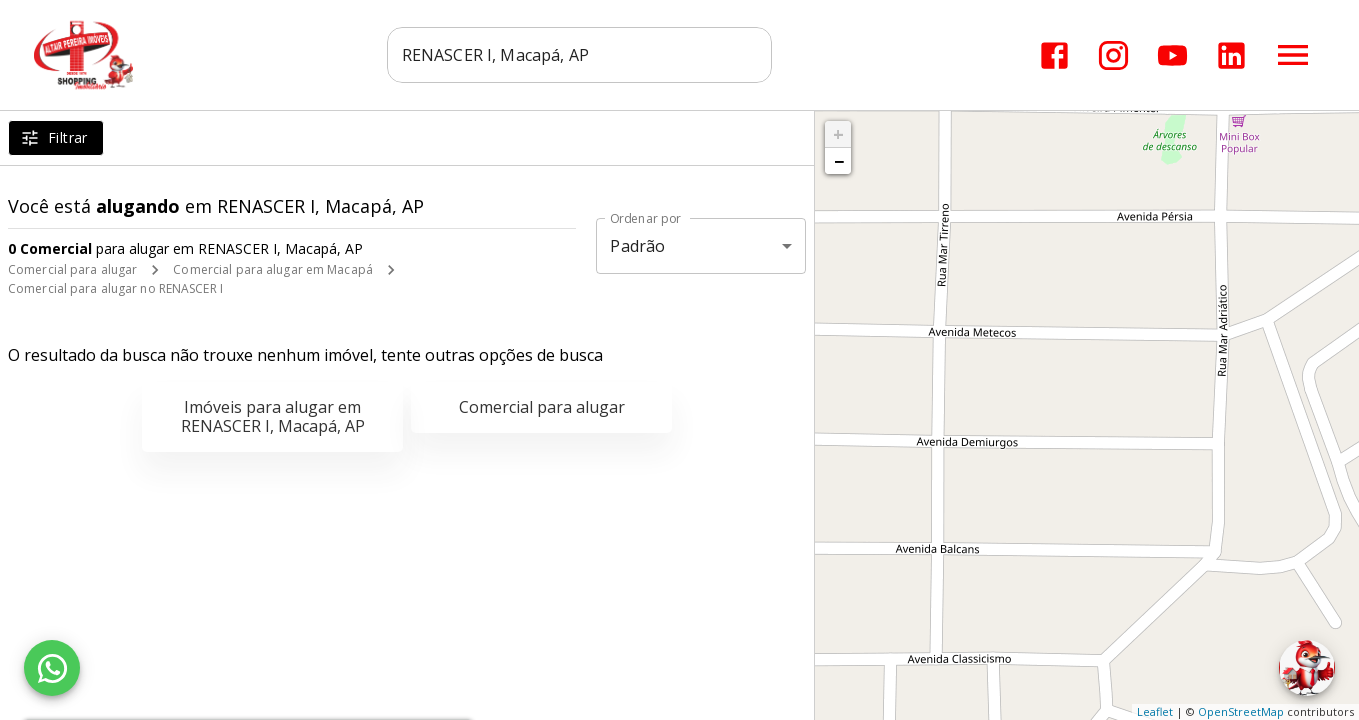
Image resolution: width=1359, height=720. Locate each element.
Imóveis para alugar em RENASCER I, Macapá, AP (273, 416)
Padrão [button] (637, 246)
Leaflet (1155, 711)
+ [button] (838, 134)
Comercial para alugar (72, 269)
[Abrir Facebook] (1054, 55)
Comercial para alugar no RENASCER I (115, 288)
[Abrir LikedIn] (1231, 55)
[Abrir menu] (1293, 55)
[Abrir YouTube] (1172, 55)
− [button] (839, 161)
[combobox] (579, 55)
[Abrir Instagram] (1113, 55)
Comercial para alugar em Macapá (273, 269)
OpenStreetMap (1241, 711)
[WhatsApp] (52, 668)
